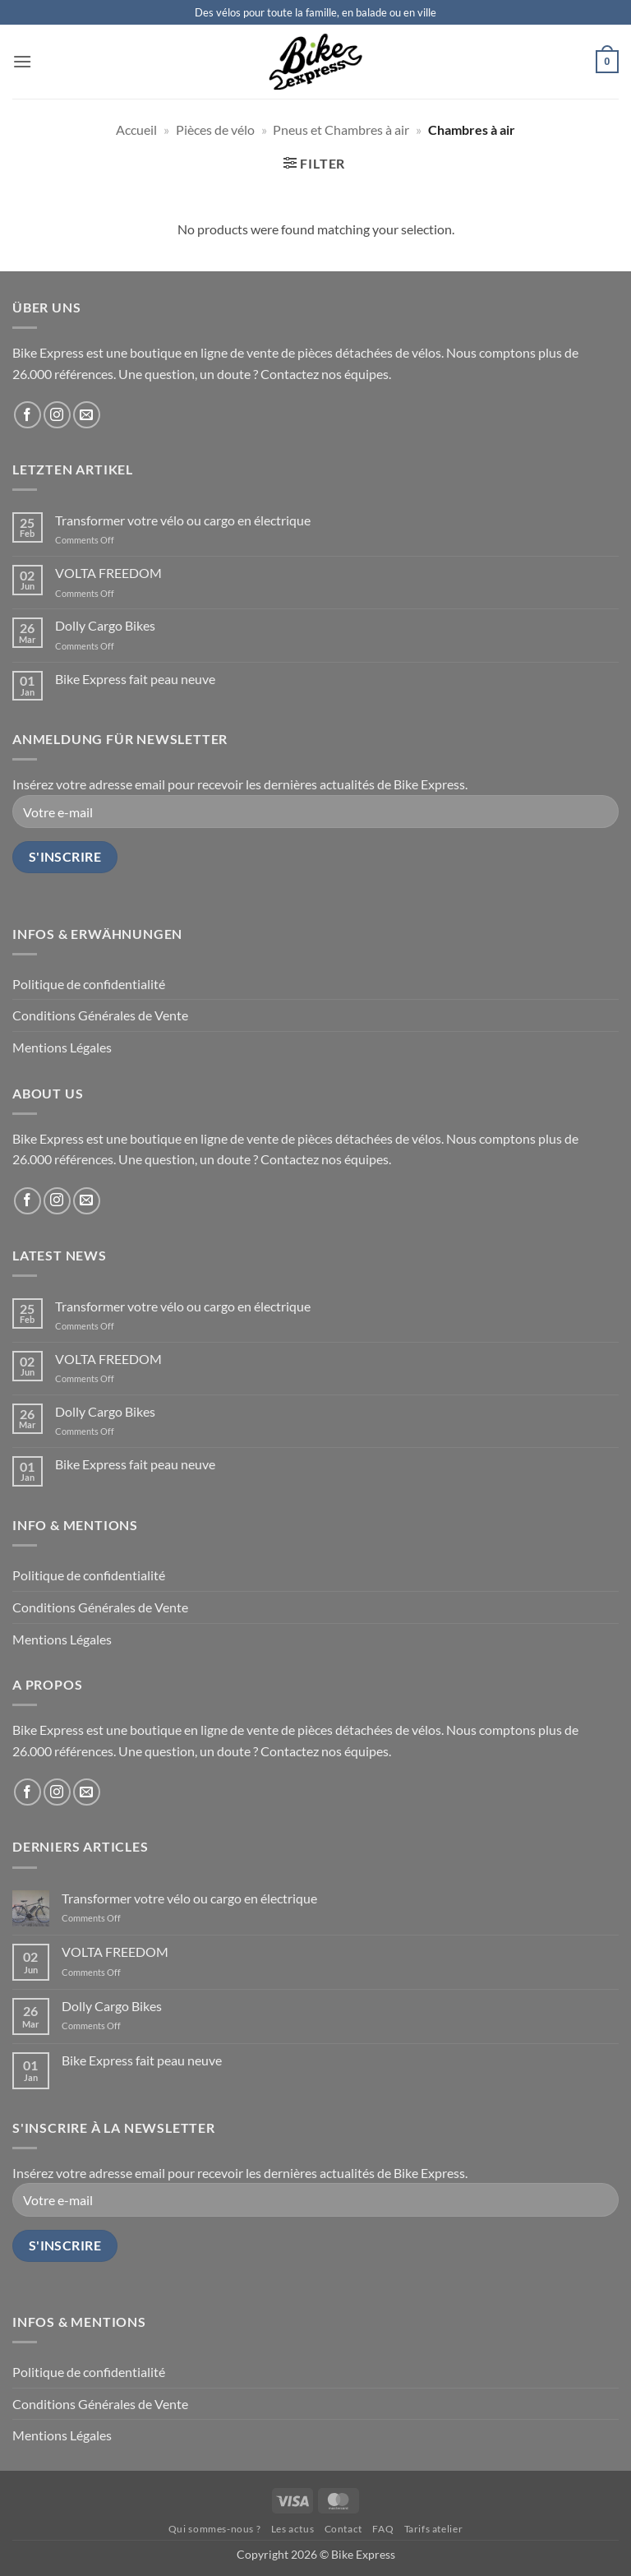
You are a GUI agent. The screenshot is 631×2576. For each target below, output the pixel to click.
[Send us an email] (86, 414)
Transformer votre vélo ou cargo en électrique (183, 520)
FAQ (383, 2529)
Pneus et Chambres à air (341, 129)
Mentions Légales (62, 1047)
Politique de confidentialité (88, 984)
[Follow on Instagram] (57, 414)
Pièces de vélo (215, 129)
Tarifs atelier (433, 2529)
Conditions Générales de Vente (100, 1015)
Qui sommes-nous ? (214, 2529)
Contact (343, 2529)
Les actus (293, 2529)
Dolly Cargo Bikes (105, 625)
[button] (22, 61)
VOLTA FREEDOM (108, 572)
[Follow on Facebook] (27, 414)
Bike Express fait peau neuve (135, 679)
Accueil (136, 129)
